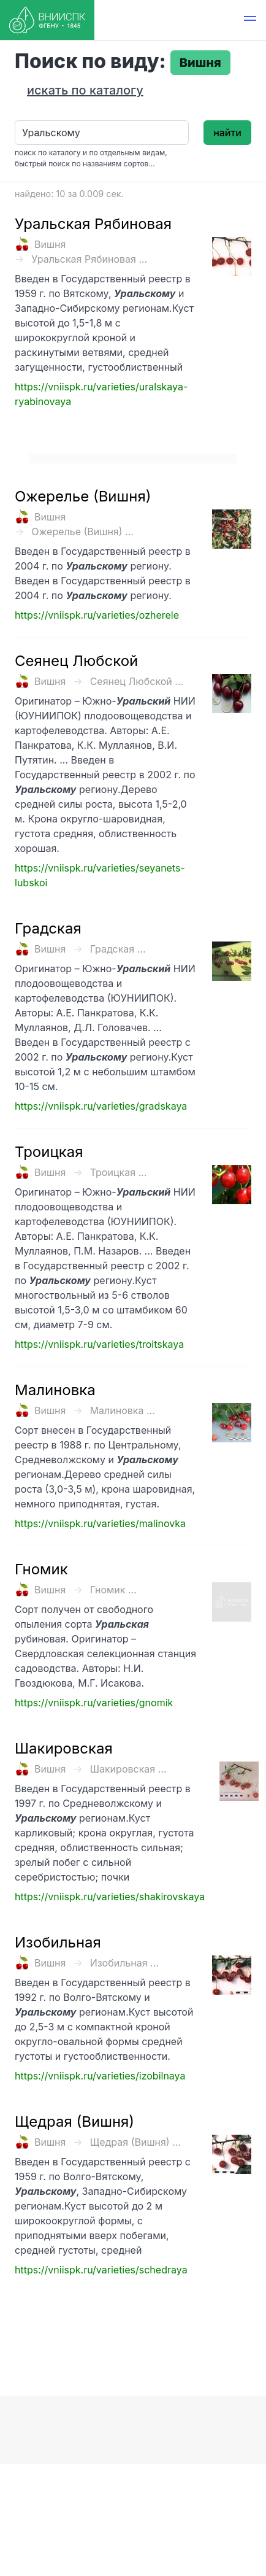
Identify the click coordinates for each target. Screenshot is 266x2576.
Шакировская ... (128, 1769)
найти (227, 132)
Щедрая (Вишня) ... (135, 2142)
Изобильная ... (124, 1963)
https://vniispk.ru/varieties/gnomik (94, 1702)
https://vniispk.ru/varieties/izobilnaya (100, 2076)
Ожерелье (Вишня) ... (82, 531)
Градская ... (118, 949)
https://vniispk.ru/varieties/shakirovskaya (110, 1896)
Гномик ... (113, 1590)
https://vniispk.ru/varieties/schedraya (101, 2270)
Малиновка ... (122, 1410)
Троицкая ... (118, 1172)
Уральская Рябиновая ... (89, 259)
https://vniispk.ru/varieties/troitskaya (99, 1344)
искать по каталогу (85, 90)
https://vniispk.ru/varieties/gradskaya (101, 1106)
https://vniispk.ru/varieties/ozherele (97, 615)
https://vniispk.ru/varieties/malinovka (100, 1523)
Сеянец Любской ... (136, 681)
